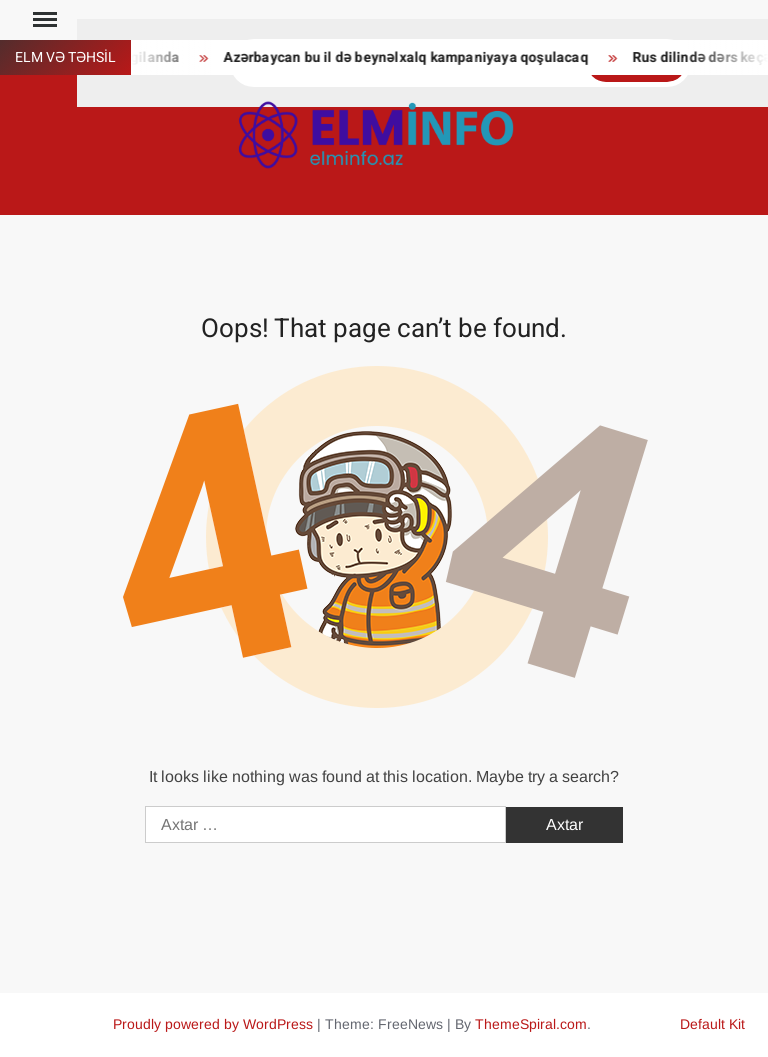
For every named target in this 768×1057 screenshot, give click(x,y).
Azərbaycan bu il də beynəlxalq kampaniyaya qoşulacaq (410, 57)
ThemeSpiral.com (531, 1024)
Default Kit (712, 1024)
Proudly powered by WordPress (213, 1024)
